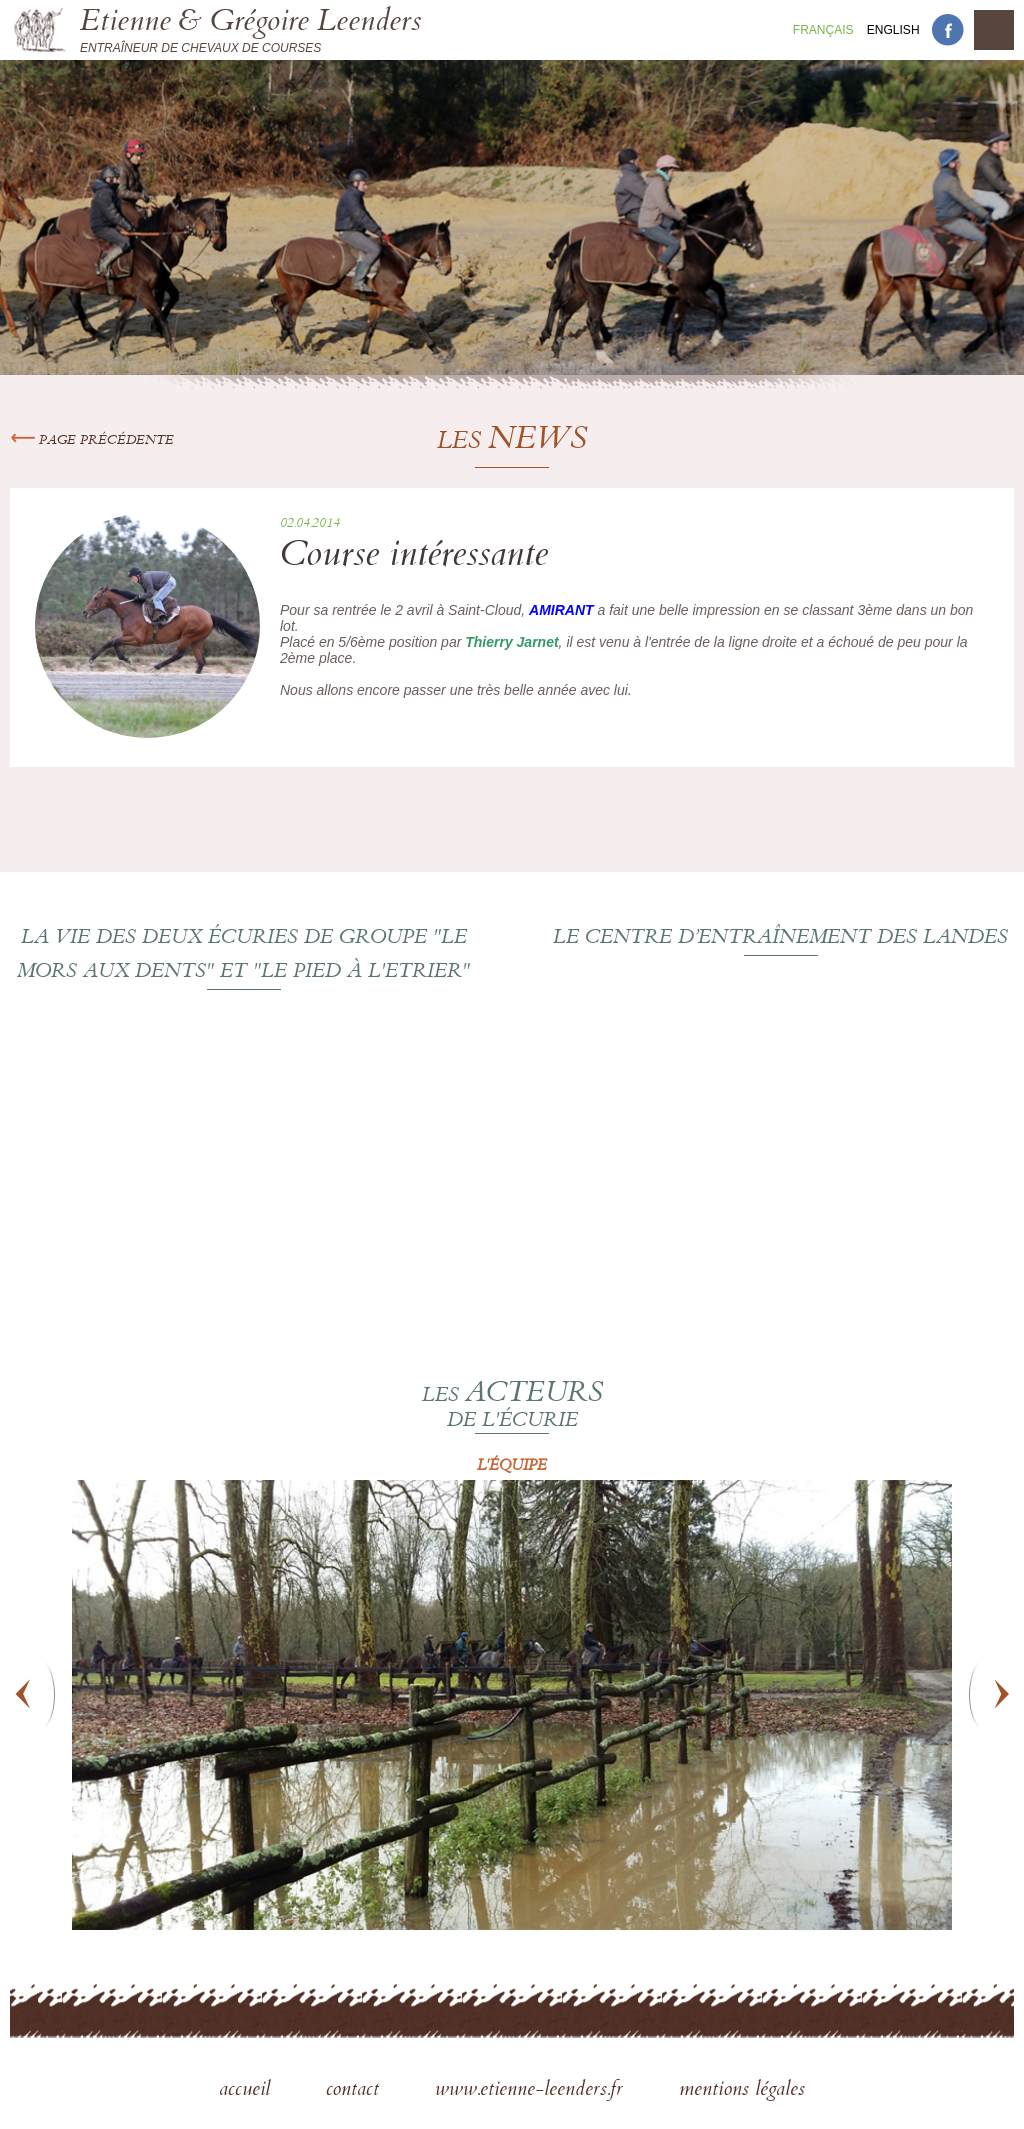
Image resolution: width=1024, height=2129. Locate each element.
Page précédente (92, 441)
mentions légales (742, 2091)
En (893, 30)
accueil (247, 2091)
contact (355, 2091)
